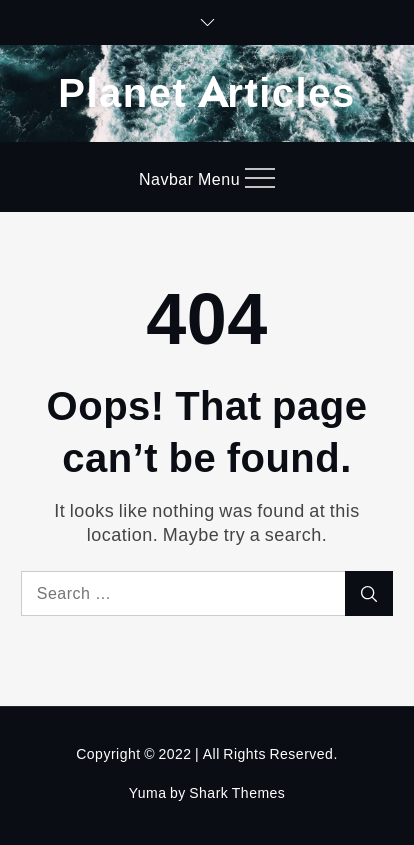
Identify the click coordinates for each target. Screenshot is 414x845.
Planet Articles (206, 90)
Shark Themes (237, 792)
